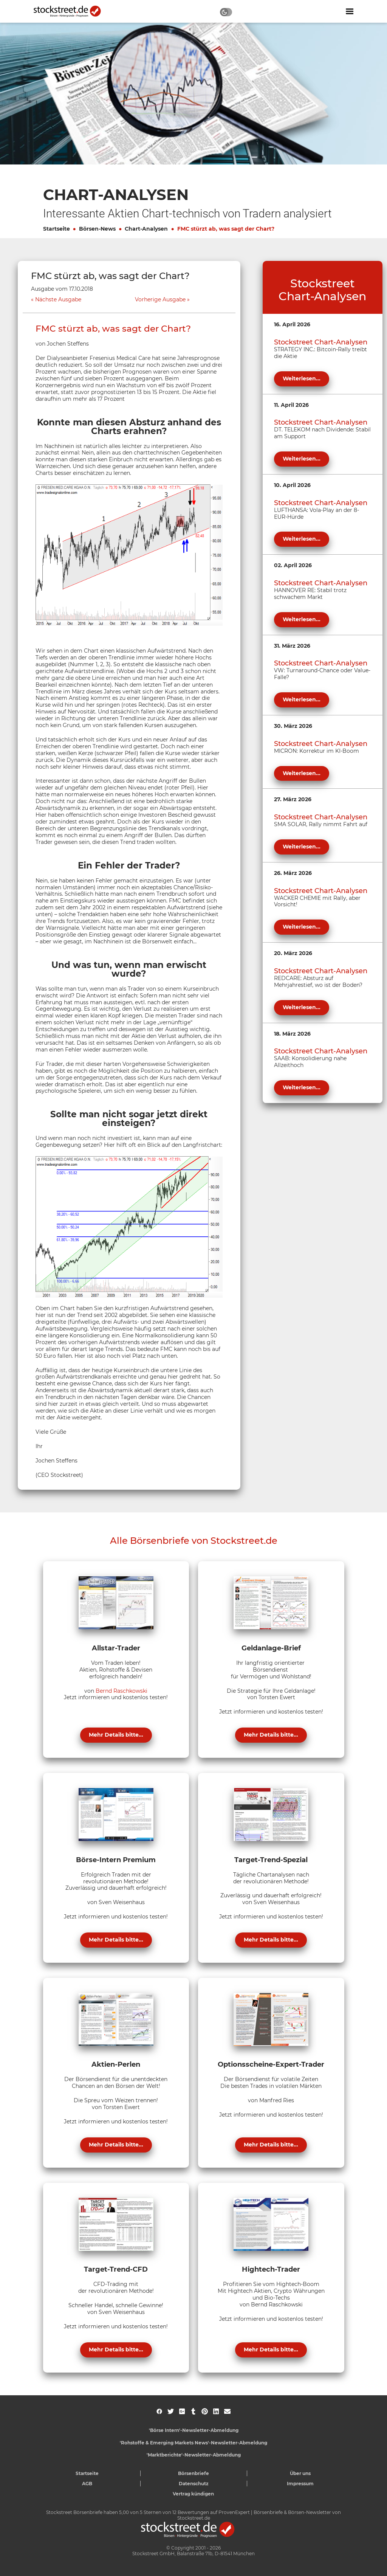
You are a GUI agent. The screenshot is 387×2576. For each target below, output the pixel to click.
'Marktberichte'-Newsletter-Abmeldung (194, 2455)
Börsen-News (97, 228)
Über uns (300, 2473)
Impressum (300, 2483)
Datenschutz (194, 2483)
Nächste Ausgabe (58, 299)
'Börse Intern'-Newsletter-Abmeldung (193, 2430)
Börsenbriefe (193, 2473)
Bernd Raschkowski (121, 1690)
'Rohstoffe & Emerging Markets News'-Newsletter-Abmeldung (193, 2443)
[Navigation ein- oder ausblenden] (349, 11)
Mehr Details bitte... (116, 1734)
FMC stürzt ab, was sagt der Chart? (225, 228)
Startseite (56, 228)
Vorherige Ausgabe (160, 299)
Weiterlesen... (301, 378)
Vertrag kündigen (193, 2494)
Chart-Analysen (146, 228)
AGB (87, 2483)
